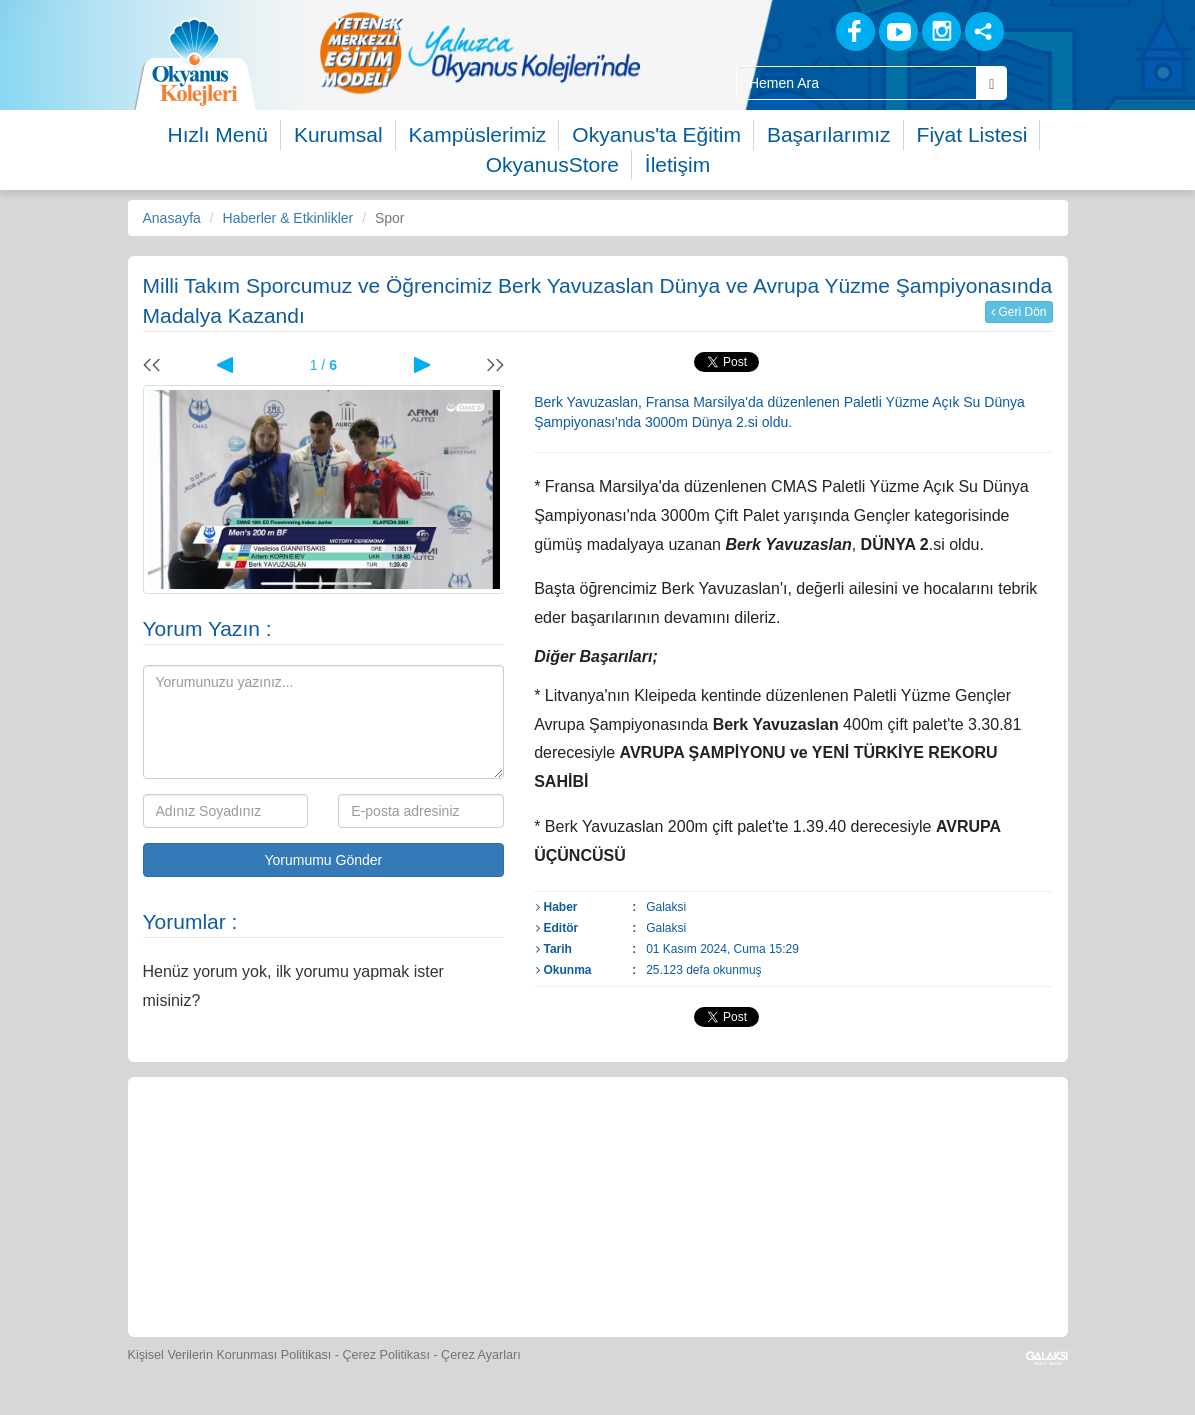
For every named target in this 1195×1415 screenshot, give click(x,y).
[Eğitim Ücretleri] (877, 1144)
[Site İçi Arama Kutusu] (856, 83)
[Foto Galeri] (693, 1144)
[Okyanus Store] (417, 1144)
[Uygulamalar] (643, 1264)
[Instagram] (941, 31)
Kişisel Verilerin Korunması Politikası (230, 1355)
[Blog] (785, 30)
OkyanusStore (552, 164)
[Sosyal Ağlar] (984, 31)
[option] (480, 52)
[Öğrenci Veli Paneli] (325, 1144)
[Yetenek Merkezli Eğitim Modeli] (480, 52)
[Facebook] (855, 31)
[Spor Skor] (601, 1144)
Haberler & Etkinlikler (288, 218)
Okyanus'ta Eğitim (656, 134)
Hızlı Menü (218, 134)
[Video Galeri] (785, 1144)
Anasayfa (172, 218)
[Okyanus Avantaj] (552, 1264)
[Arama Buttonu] (991, 83)
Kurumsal (338, 134)
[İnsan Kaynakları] (967, 1144)
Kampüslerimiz (478, 134)
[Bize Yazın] (233, 1144)
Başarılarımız (829, 134)
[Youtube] (898, 31)
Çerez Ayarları (481, 1355)
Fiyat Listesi (972, 134)
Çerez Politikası (386, 1355)
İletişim (677, 164)
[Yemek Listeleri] (509, 1144)
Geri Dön (1018, 312)
